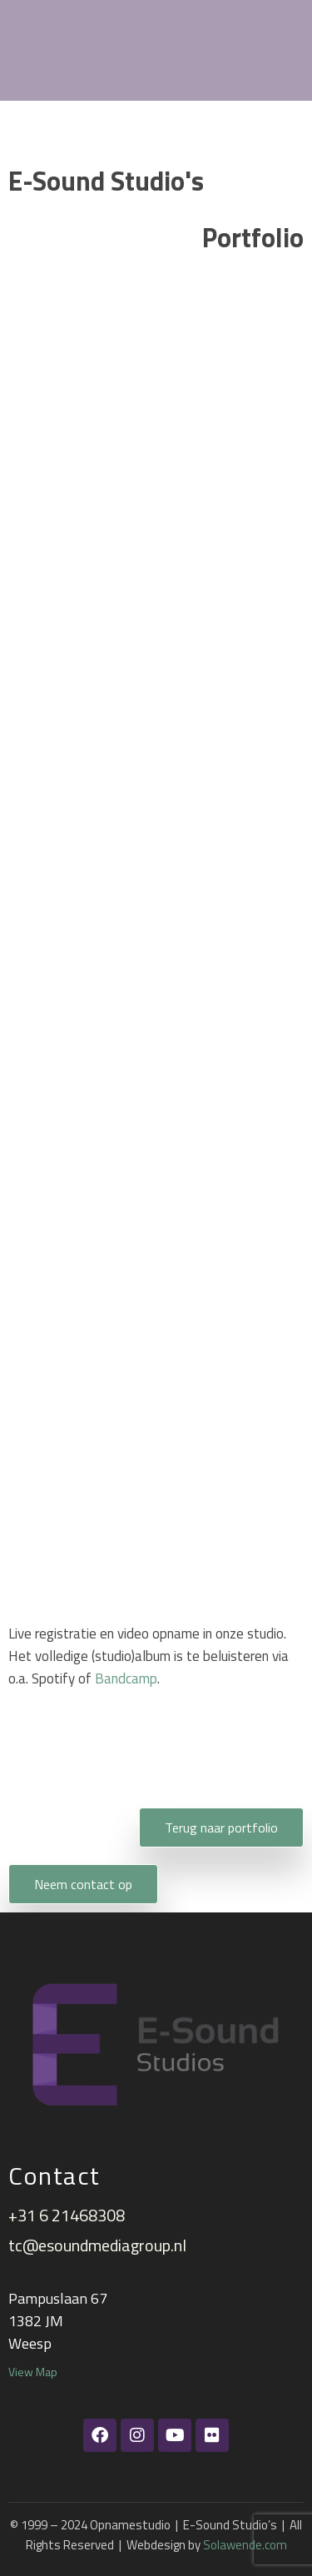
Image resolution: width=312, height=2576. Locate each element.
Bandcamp (126, 1678)
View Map (32, 2371)
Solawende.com (245, 2544)
